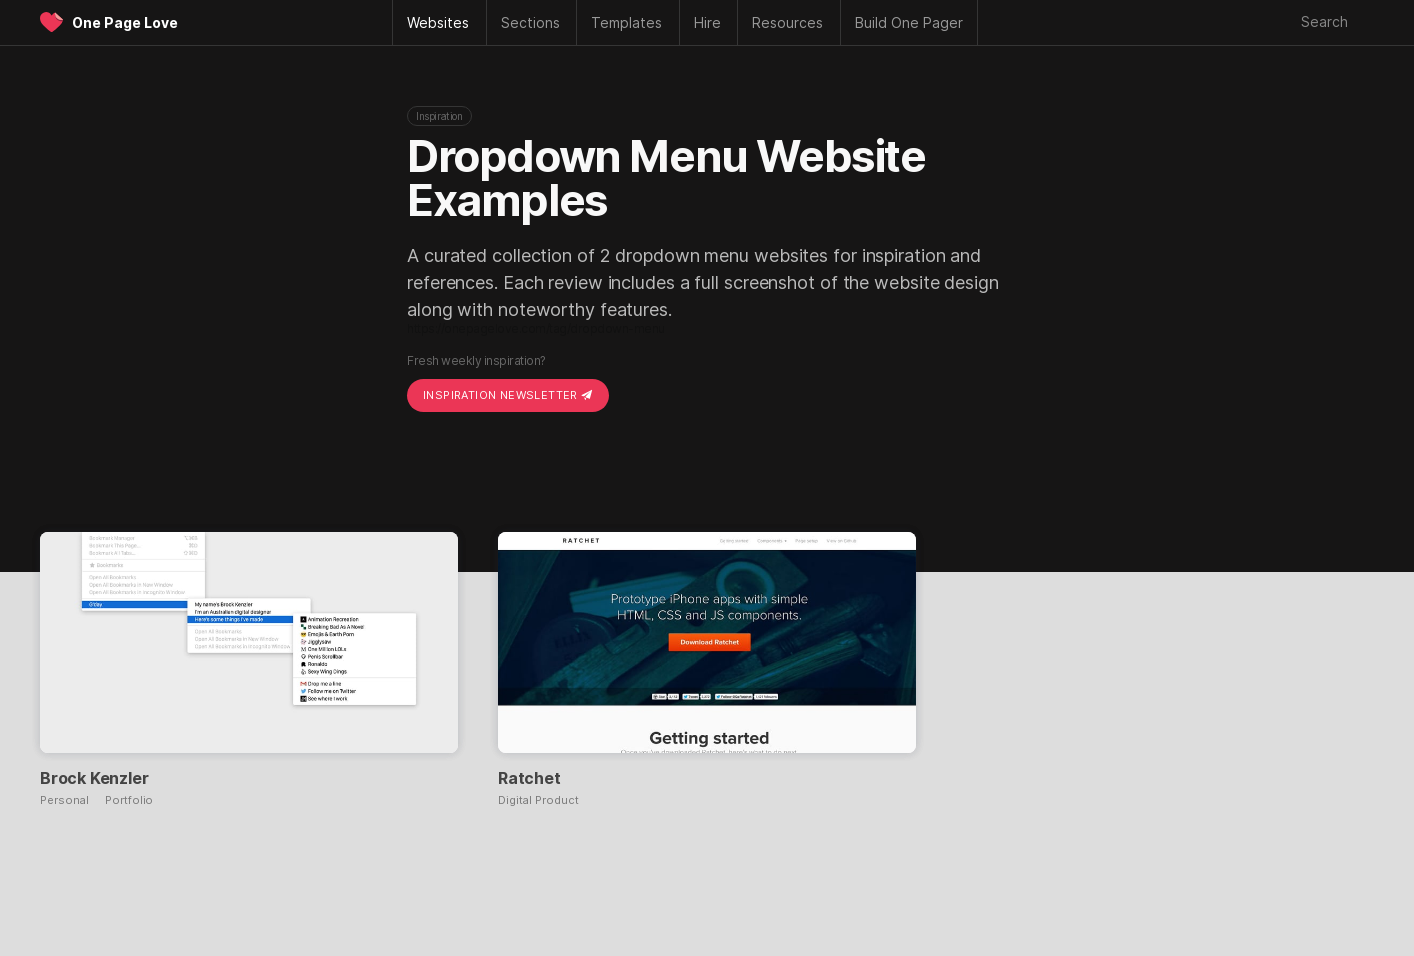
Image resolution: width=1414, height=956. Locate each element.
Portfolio (129, 800)
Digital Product (538, 800)
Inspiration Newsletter (508, 395)
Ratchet (529, 778)
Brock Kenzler (94, 778)
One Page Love (125, 22)
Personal (64, 800)
